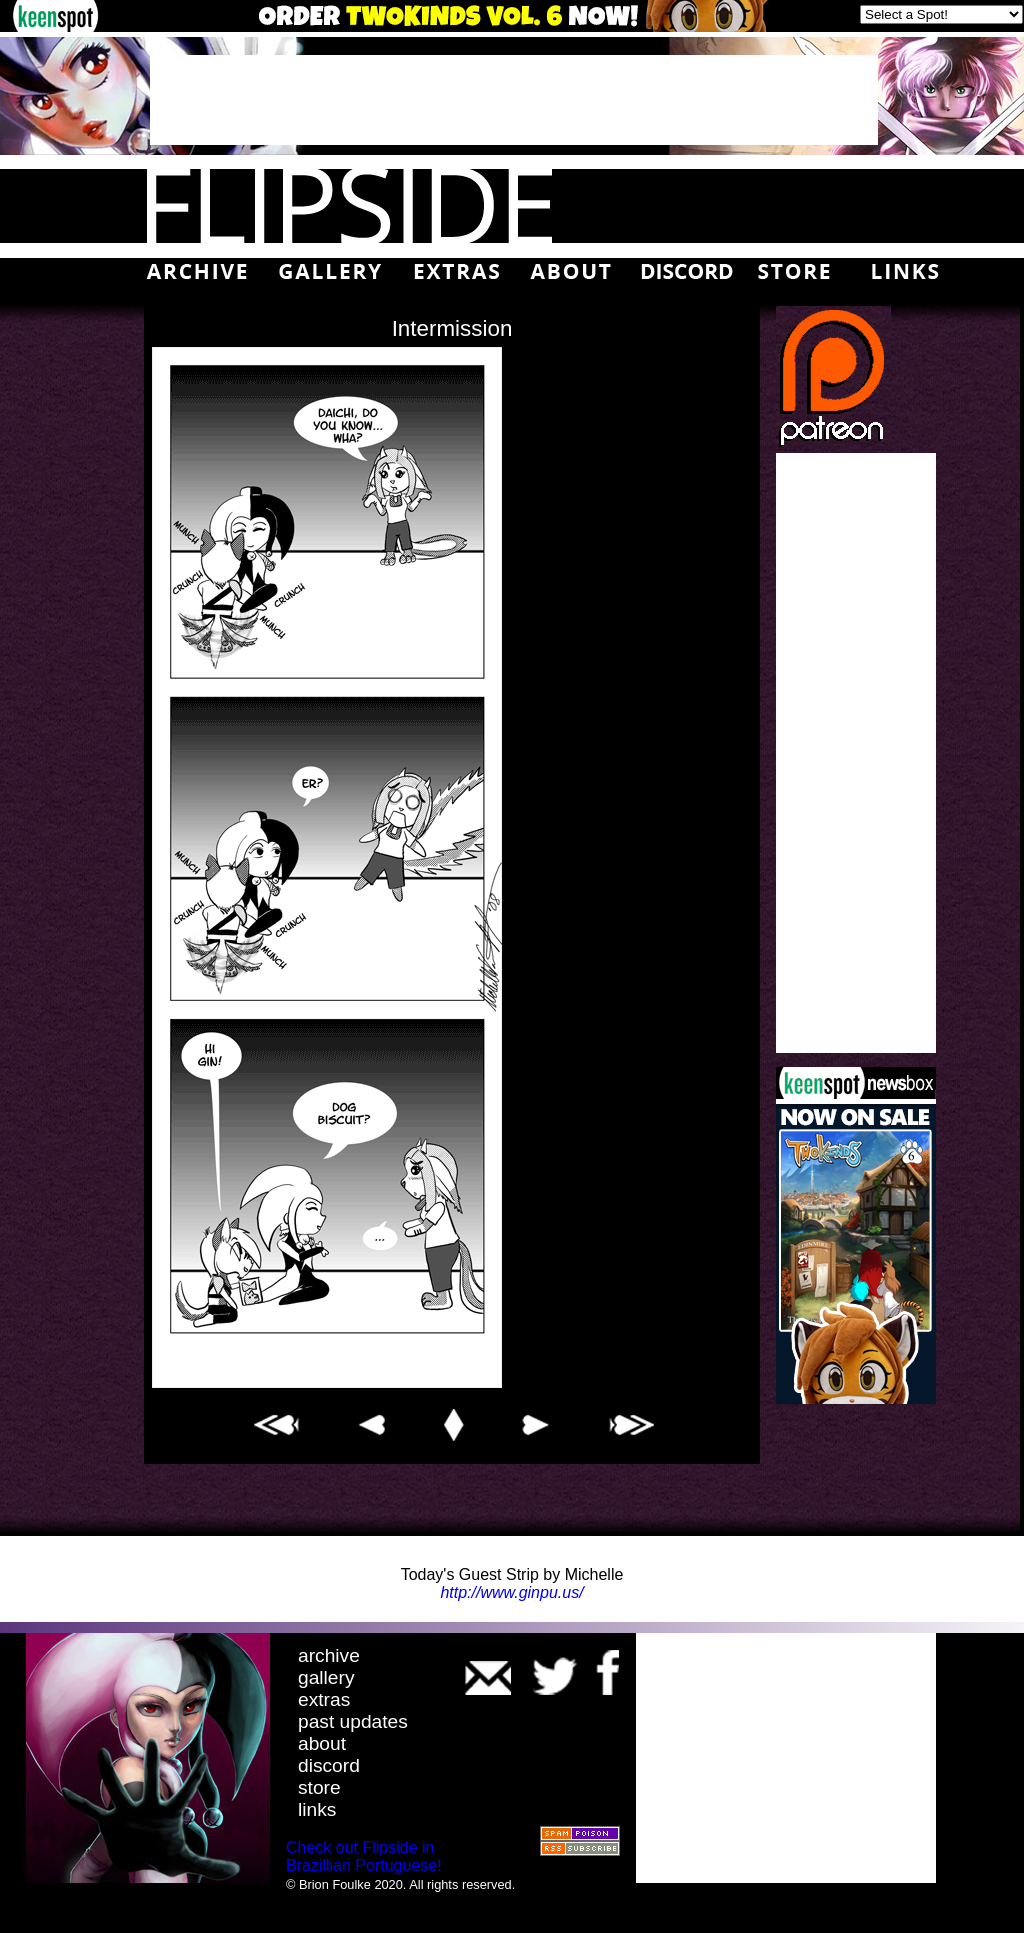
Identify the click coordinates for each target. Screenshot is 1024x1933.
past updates (353, 1721)
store (319, 1787)
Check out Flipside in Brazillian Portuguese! (364, 1856)
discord (329, 1765)
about (322, 1743)
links (317, 1809)
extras (324, 1699)
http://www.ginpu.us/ (511, 1592)
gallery (326, 1677)
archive (329, 1655)
